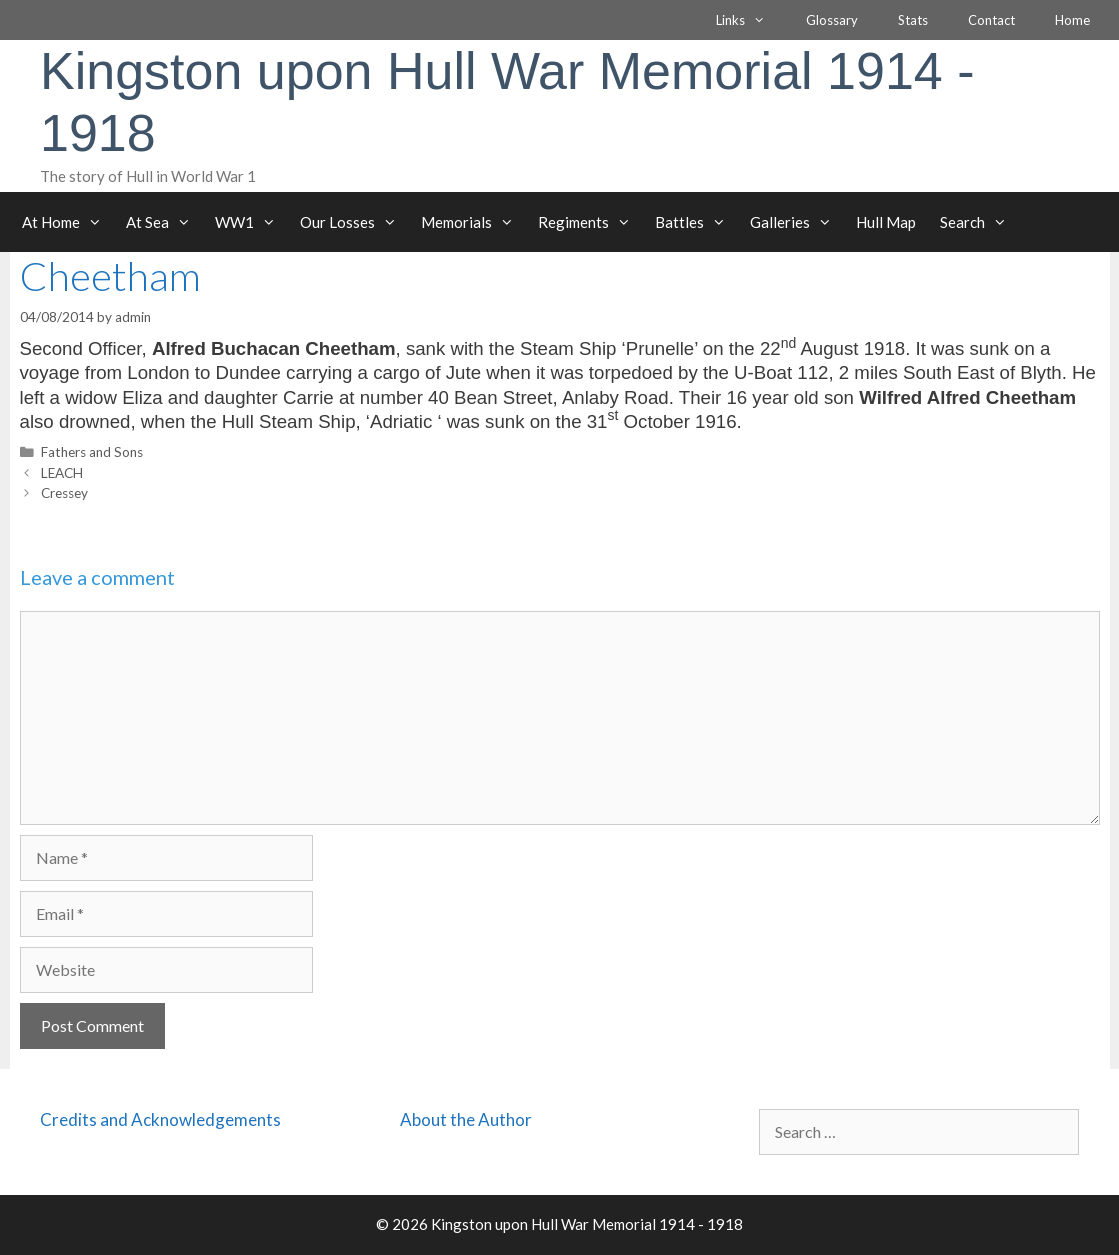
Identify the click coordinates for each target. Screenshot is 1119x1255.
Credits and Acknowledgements (160, 1119)
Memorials (473, 222)
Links (750, 20)
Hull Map (886, 222)
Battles (696, 222)
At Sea (164, 222)
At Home (68, 222)
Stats (913, 20)
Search (979, 222)
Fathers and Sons (92, 452)
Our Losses (354, 222)
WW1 (251, 222)
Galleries (797, 222)
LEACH (62, 473)
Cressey (64, 493)
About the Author (466, 1119)
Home (1072, 20)
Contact (991, 20)
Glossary (832, 20)
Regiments (590, 222)
